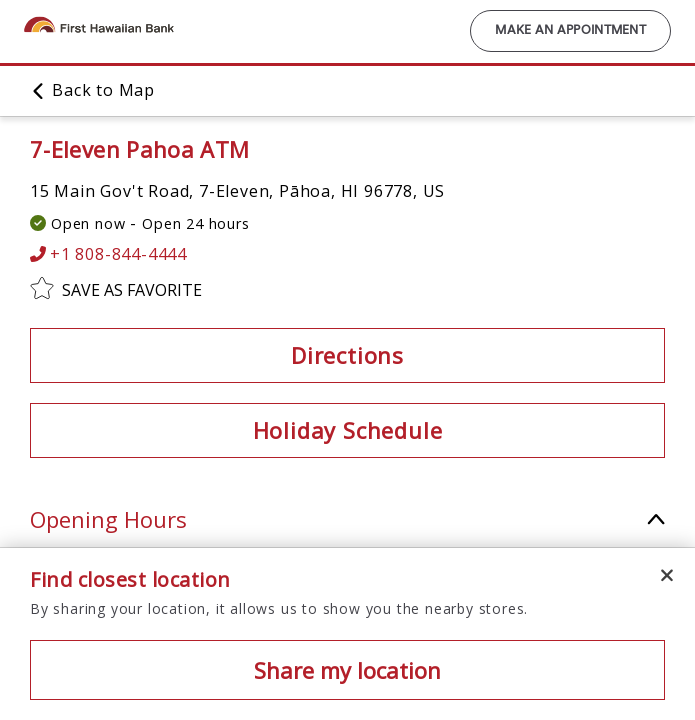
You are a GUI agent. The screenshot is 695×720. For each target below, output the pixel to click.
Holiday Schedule (348, 430)
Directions (347, 355)
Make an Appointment (570, 31)
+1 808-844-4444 (108, 254)
